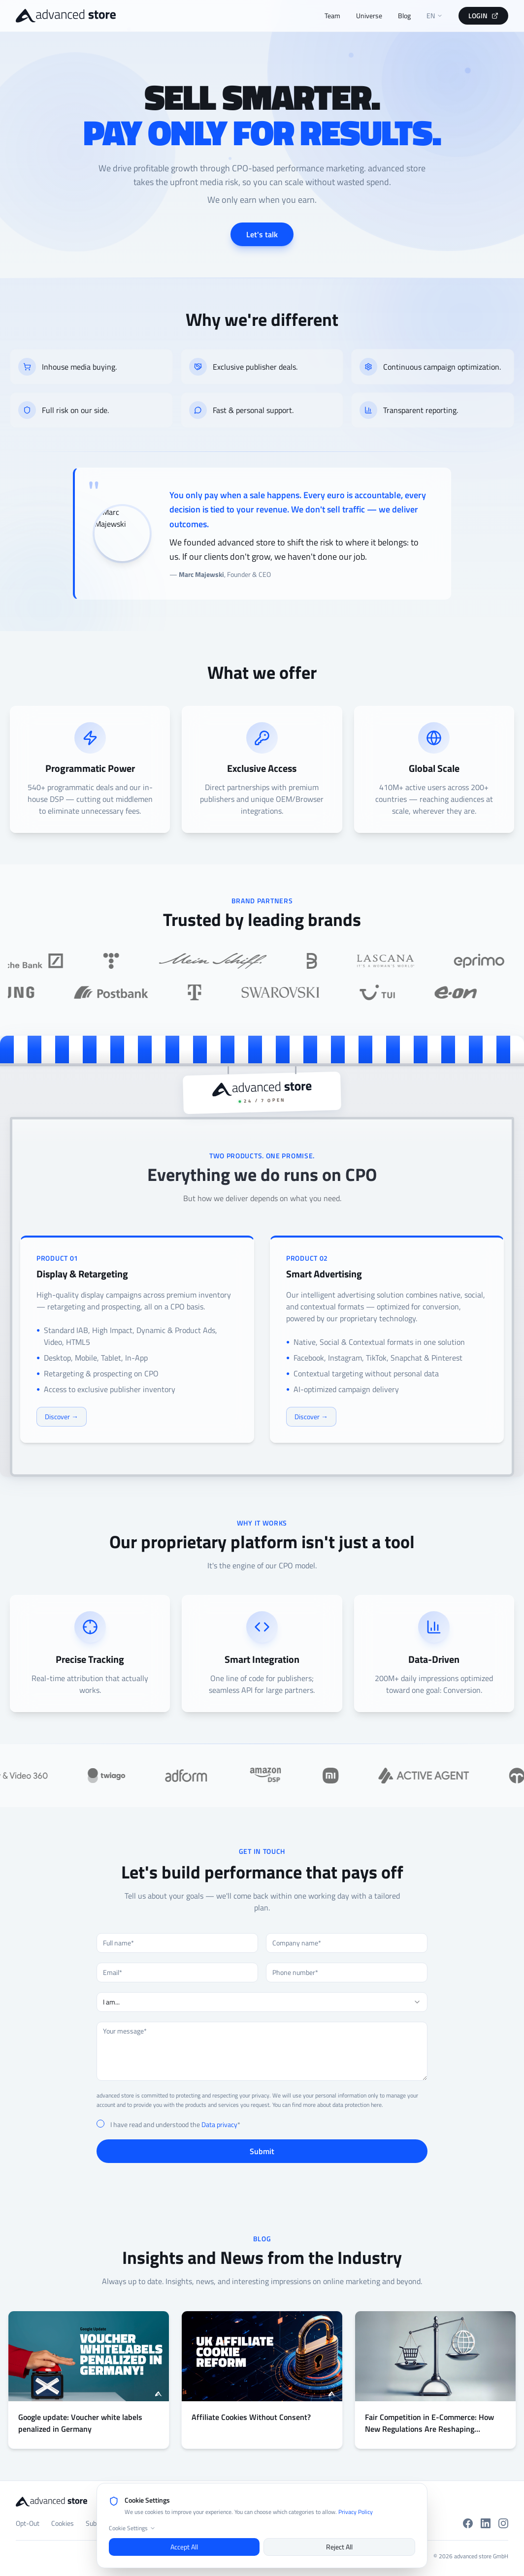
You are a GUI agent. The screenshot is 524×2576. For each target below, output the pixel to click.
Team (332, 16)
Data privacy (219, 2124)
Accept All (184, 2547)
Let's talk (262, 234)
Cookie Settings (132, 2528)
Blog (404, 16)
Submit (262, 2151)
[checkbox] (100, 2124)
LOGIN (483, 15)
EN (434, 16)
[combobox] (262, 2002)
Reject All (339, 2547)
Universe (369, 16)
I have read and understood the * (175, 2125)
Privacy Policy (355, 2511)
